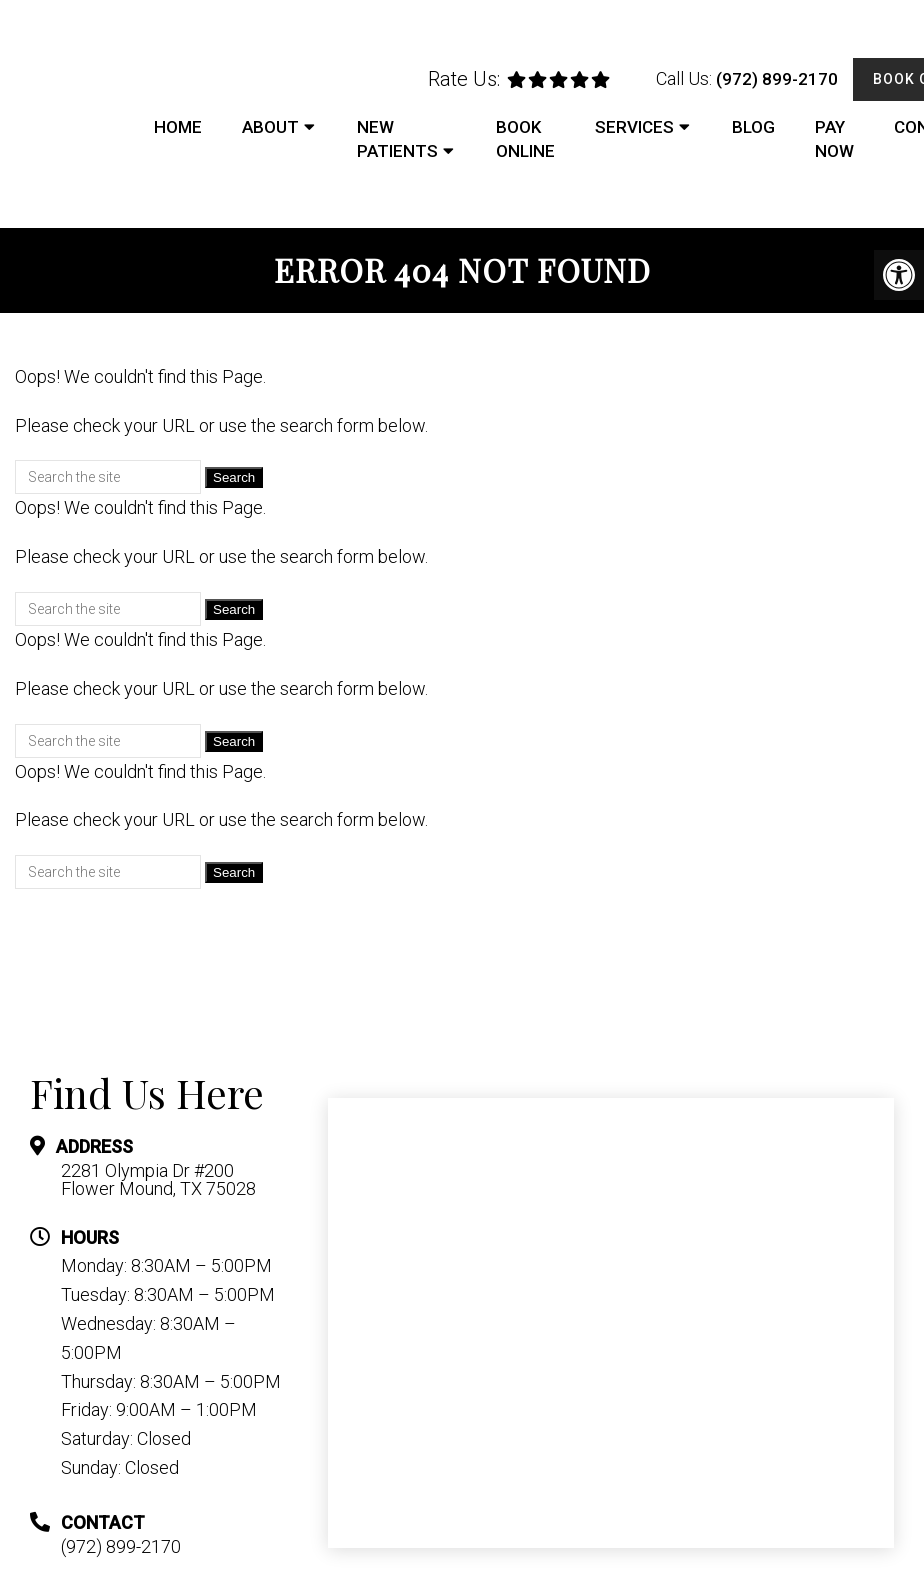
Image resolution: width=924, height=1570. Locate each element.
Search (234, 477)
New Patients (397, 139)
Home (178, 127)
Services (634, 127)
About (270, 127)
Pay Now (834, 139)
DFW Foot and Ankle (59, 108)
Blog (753, 127)
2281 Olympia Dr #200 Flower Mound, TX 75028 (158, 1180)
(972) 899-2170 (777, 79)
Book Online (525, 139)
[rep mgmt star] (558, 79)
